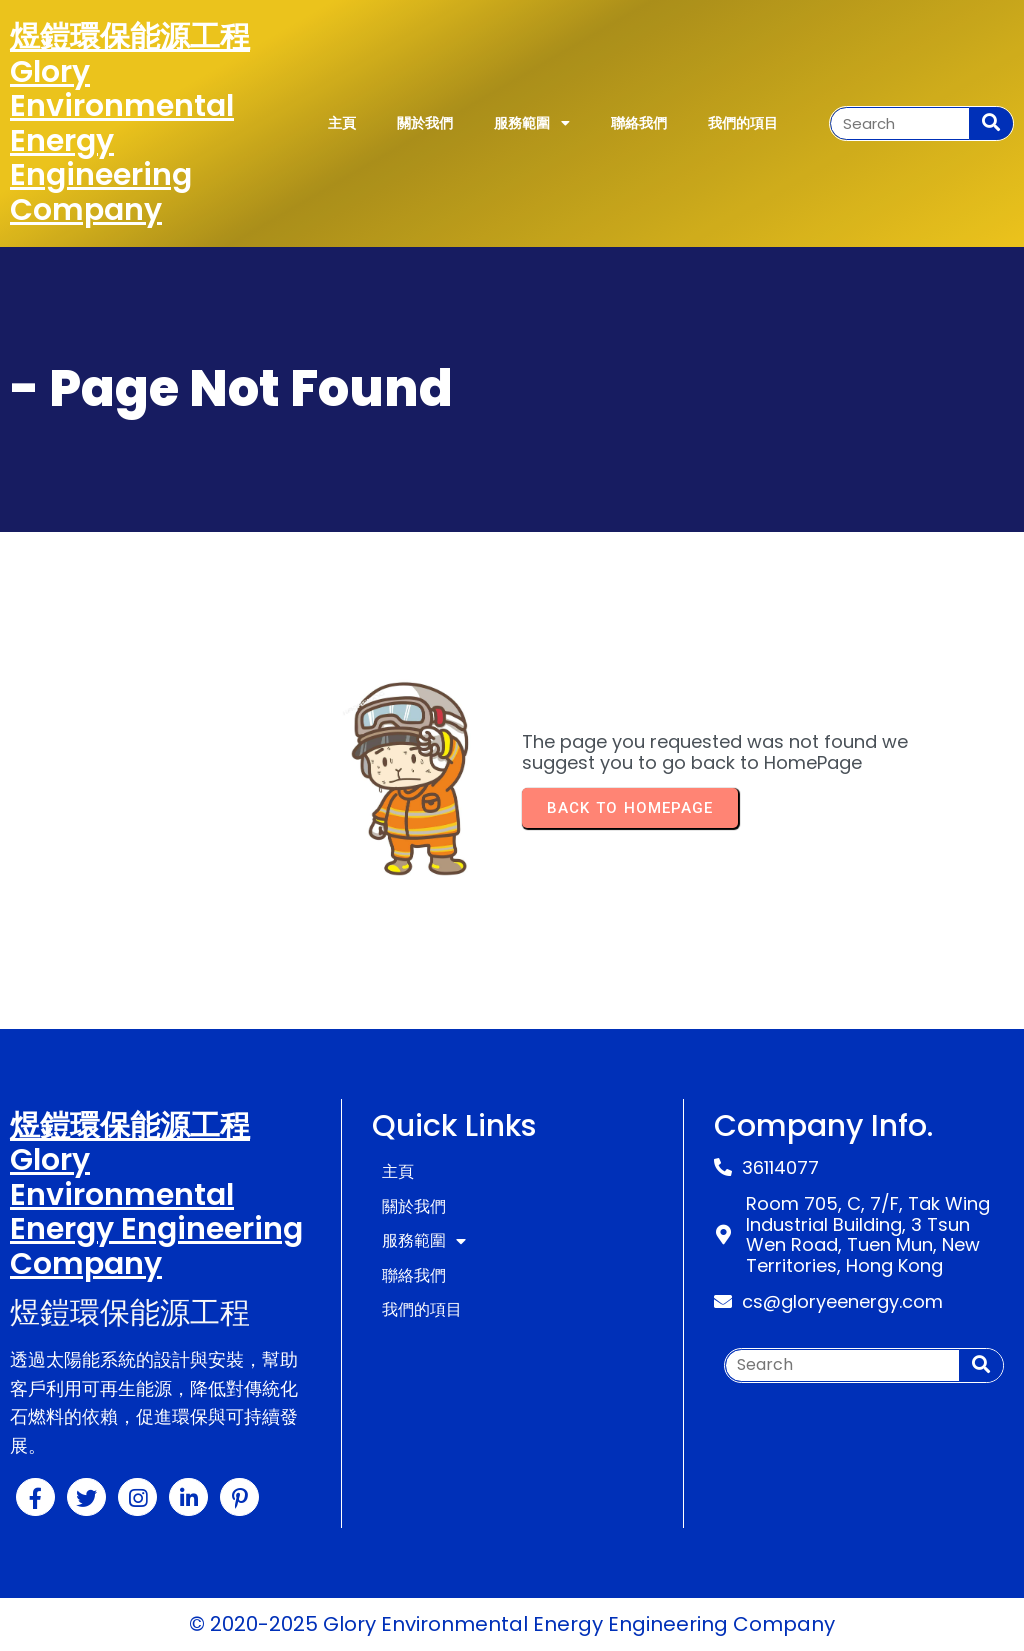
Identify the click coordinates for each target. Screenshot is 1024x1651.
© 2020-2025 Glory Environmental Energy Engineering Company (512, 1624)
